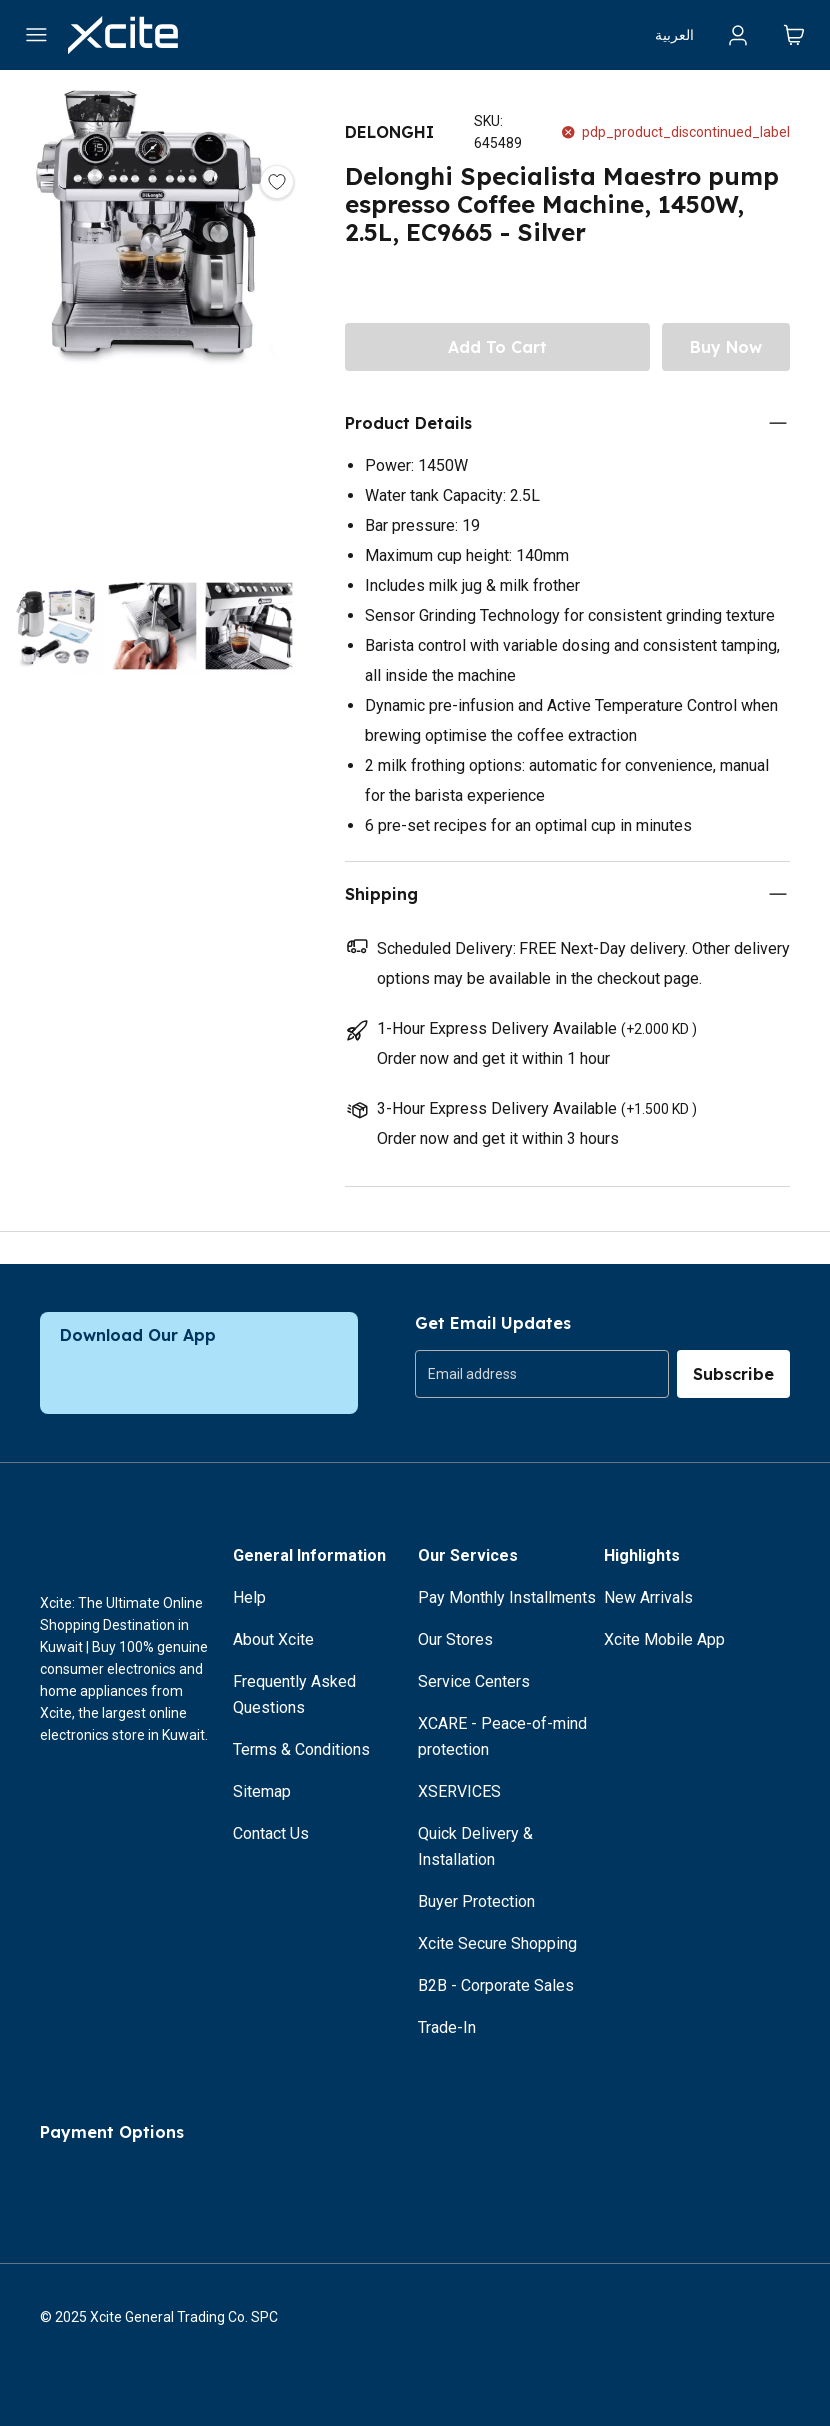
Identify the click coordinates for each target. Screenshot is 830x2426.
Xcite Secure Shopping (497, 1943)
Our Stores (455, 1639)
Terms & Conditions (301, 1749)
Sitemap (262, 1791)
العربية (674, 35)
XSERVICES (459, 1791)
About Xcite (273, 1639)
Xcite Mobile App (664, 1639)
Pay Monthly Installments (507, 1597)
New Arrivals (648, 1597)
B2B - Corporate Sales (496, 1985)
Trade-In (447, 2027)
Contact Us (271, 1833)
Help (249, 1597)
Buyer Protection (476, 1901)
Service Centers (474, 1681)
